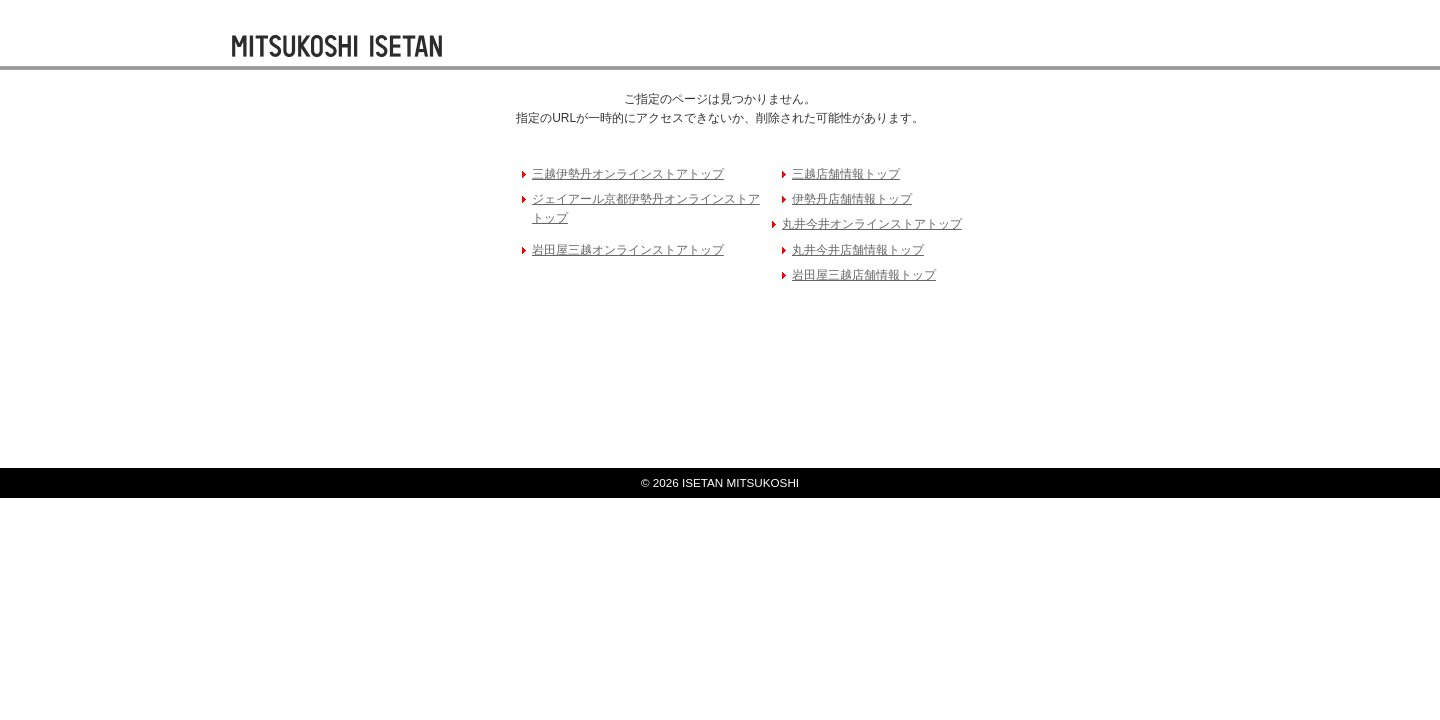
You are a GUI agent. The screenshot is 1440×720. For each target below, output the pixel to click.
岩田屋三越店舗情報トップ (864, 275)
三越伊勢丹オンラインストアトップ (628, 174)
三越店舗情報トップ (846, 174)
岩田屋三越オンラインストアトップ (628, 250)
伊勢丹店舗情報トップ (852, 199)
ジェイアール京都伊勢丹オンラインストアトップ (646, 208)
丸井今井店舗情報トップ (858, 250)
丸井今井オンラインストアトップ (872, 224)
